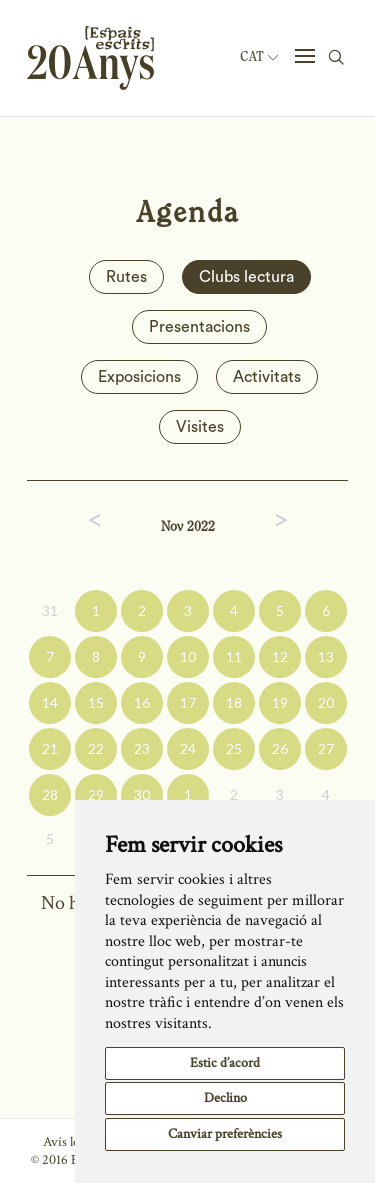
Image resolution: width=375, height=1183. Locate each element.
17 (188, 702)
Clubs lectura (246, 277)
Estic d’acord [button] (225, 1063)
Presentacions (199, 327)
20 (326, 702)
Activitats (267, 377)
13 (326, 656)
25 (234, 748)
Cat (259, 57)
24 (188, 748)
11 (234, 656)
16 (142, 702)
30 (142, 794)
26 (280, 748)
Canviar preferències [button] (225, 1134)
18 (234, 702)
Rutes (126, 277)
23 (142, 748)
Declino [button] (225, 1098)
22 (96, 748)
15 (96, 702)
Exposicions (139, 377)
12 (280, 656)
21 (50, 748)
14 (50, 702)
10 (188, 656)
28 (50, 794)
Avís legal (68, 1142)
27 (326, 748)
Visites (200, 427)
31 (50, 610)
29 (96, 794)
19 (280, 702)
